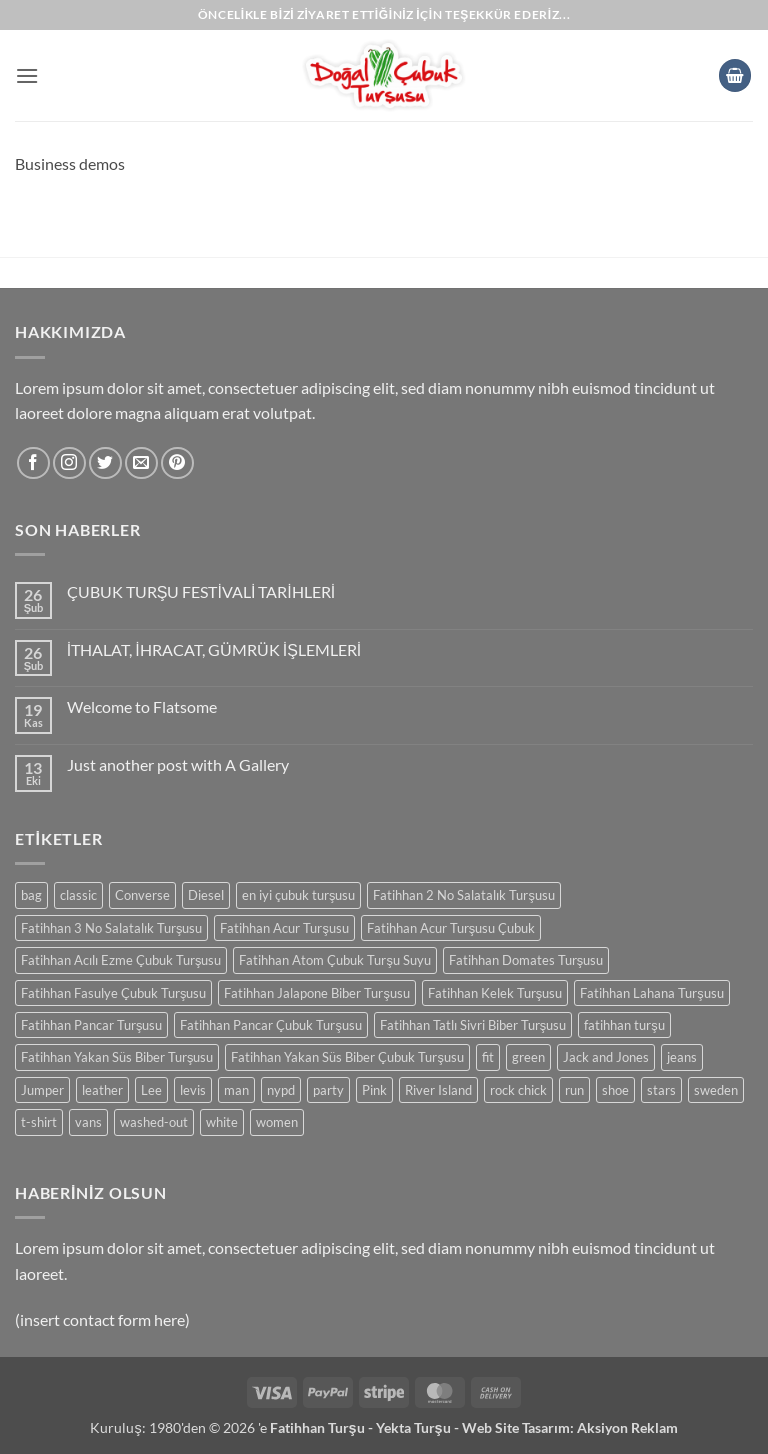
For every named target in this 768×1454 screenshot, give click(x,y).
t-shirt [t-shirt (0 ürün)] (39, 1122)
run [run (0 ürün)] (574, 1090)
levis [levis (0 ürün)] (193, 1090)
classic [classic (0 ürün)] (78, 895)
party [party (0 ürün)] (328, 1090)
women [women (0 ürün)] (277, 1122)
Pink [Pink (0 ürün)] (374, 1090)
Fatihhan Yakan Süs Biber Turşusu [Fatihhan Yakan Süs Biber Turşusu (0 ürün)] (117, 1057)
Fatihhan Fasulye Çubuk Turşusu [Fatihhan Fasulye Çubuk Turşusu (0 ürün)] (113, 993)
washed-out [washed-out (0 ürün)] (154, 1122)
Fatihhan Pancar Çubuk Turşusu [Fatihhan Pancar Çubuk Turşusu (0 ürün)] (270, 1025)
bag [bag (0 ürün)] (31, 895)
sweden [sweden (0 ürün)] (716, 1090)
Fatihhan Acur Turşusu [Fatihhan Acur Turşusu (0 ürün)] (284, 928)
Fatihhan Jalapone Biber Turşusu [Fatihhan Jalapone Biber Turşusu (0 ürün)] (316, 993)
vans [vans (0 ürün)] (88, 1122)
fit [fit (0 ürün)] (488, 1057)
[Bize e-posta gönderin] (141, 463)
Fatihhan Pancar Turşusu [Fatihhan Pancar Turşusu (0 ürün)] (91, 1025)
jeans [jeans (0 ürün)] (682, 1057)
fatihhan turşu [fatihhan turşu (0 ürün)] (624, 1025)
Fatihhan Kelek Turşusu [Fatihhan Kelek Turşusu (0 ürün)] (495, 993)
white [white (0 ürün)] (222, 1122)
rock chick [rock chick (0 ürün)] (518, 1090)
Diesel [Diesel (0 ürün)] (206, 895)
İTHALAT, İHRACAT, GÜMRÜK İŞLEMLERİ (214, 649)
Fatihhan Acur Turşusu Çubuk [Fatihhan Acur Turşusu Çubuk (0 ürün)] (451, 928)
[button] (27, 75)
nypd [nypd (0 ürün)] (281, 1090)
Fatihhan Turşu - (323, 1427)
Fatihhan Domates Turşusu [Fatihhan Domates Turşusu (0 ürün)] (526, 960)
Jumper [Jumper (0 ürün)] (42, 1090)
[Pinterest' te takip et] (177, 463)
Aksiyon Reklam (627, 1427)
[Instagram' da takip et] (69, 463)
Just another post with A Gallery (178, 764)
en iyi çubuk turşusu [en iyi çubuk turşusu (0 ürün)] (298, 895)
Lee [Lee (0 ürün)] (151, 1090)
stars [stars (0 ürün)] (661, 1090)
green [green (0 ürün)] (528, 1057)
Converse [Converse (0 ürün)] (142, 895)
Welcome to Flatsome (142, 706)
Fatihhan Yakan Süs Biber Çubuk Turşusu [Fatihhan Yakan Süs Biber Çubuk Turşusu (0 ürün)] (347, 1057)
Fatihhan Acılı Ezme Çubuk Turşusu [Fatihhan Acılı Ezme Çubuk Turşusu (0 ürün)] (121, 960)
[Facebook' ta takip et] (33, 463)
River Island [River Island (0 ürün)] (438, 1090)
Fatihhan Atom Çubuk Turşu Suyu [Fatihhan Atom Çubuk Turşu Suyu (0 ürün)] (334, 960)
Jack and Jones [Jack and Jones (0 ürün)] (606, 1057)
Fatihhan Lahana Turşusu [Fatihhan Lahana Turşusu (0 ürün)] (651, 993)
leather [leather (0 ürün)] (102, 1090)
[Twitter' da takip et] (105, 463)
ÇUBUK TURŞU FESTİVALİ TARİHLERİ (201, 591)
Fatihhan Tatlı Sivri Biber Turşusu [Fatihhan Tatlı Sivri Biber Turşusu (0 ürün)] (473, 1025)
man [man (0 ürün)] (236, 1090)
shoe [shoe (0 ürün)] (615, 1090)
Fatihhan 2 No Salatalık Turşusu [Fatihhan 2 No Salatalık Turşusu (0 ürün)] (463, 895)
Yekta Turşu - (419, 1427)
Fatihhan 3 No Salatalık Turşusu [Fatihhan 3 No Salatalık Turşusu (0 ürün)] (111, 928)
